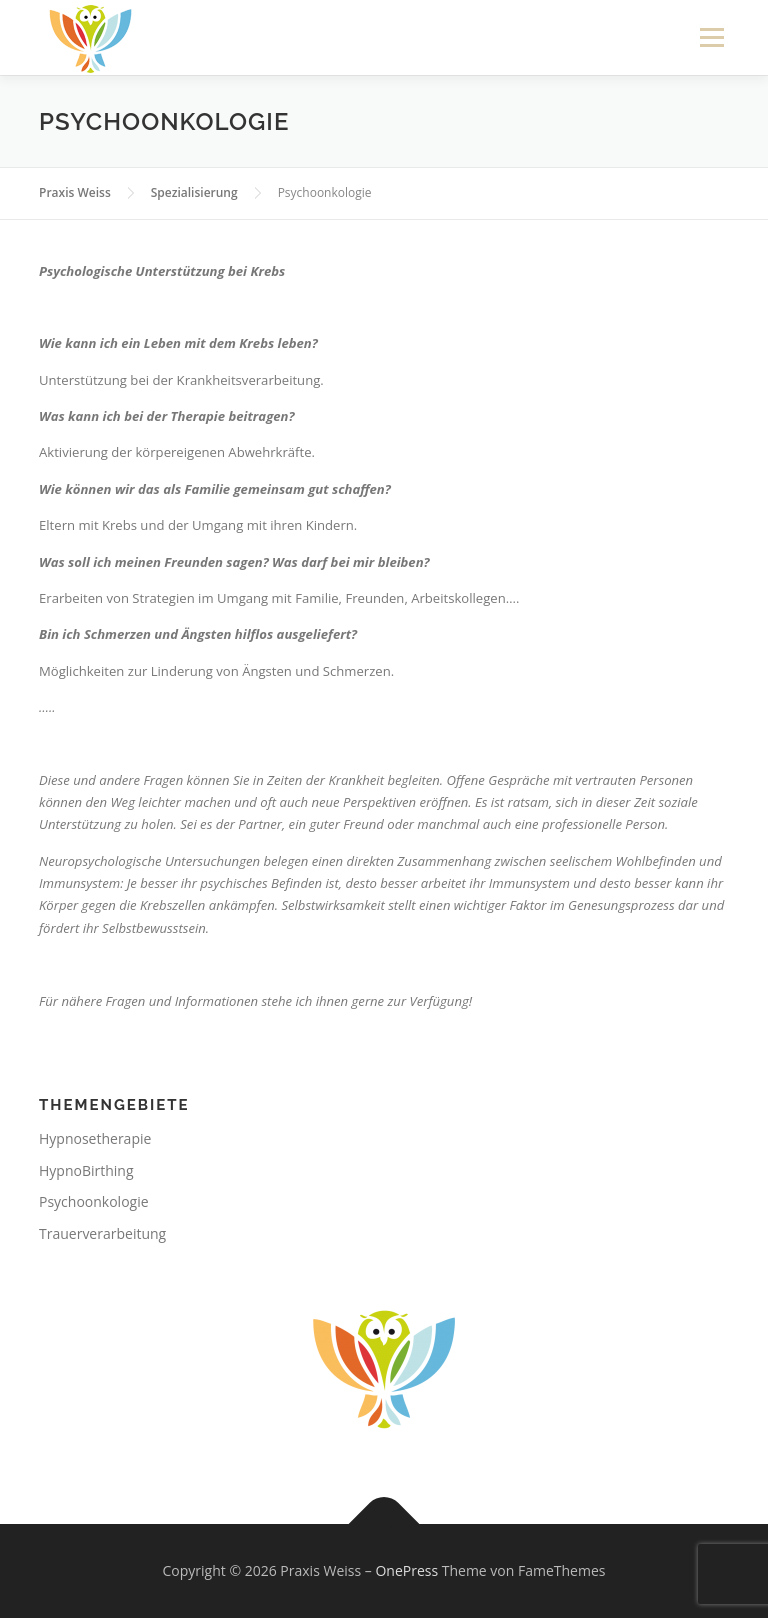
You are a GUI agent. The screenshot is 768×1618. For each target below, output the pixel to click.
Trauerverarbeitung (102, 1233)
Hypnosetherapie (95, 1138)
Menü (711, 37)
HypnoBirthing (86, 1170)
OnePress (406, 1570)
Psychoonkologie (94, 1201)
